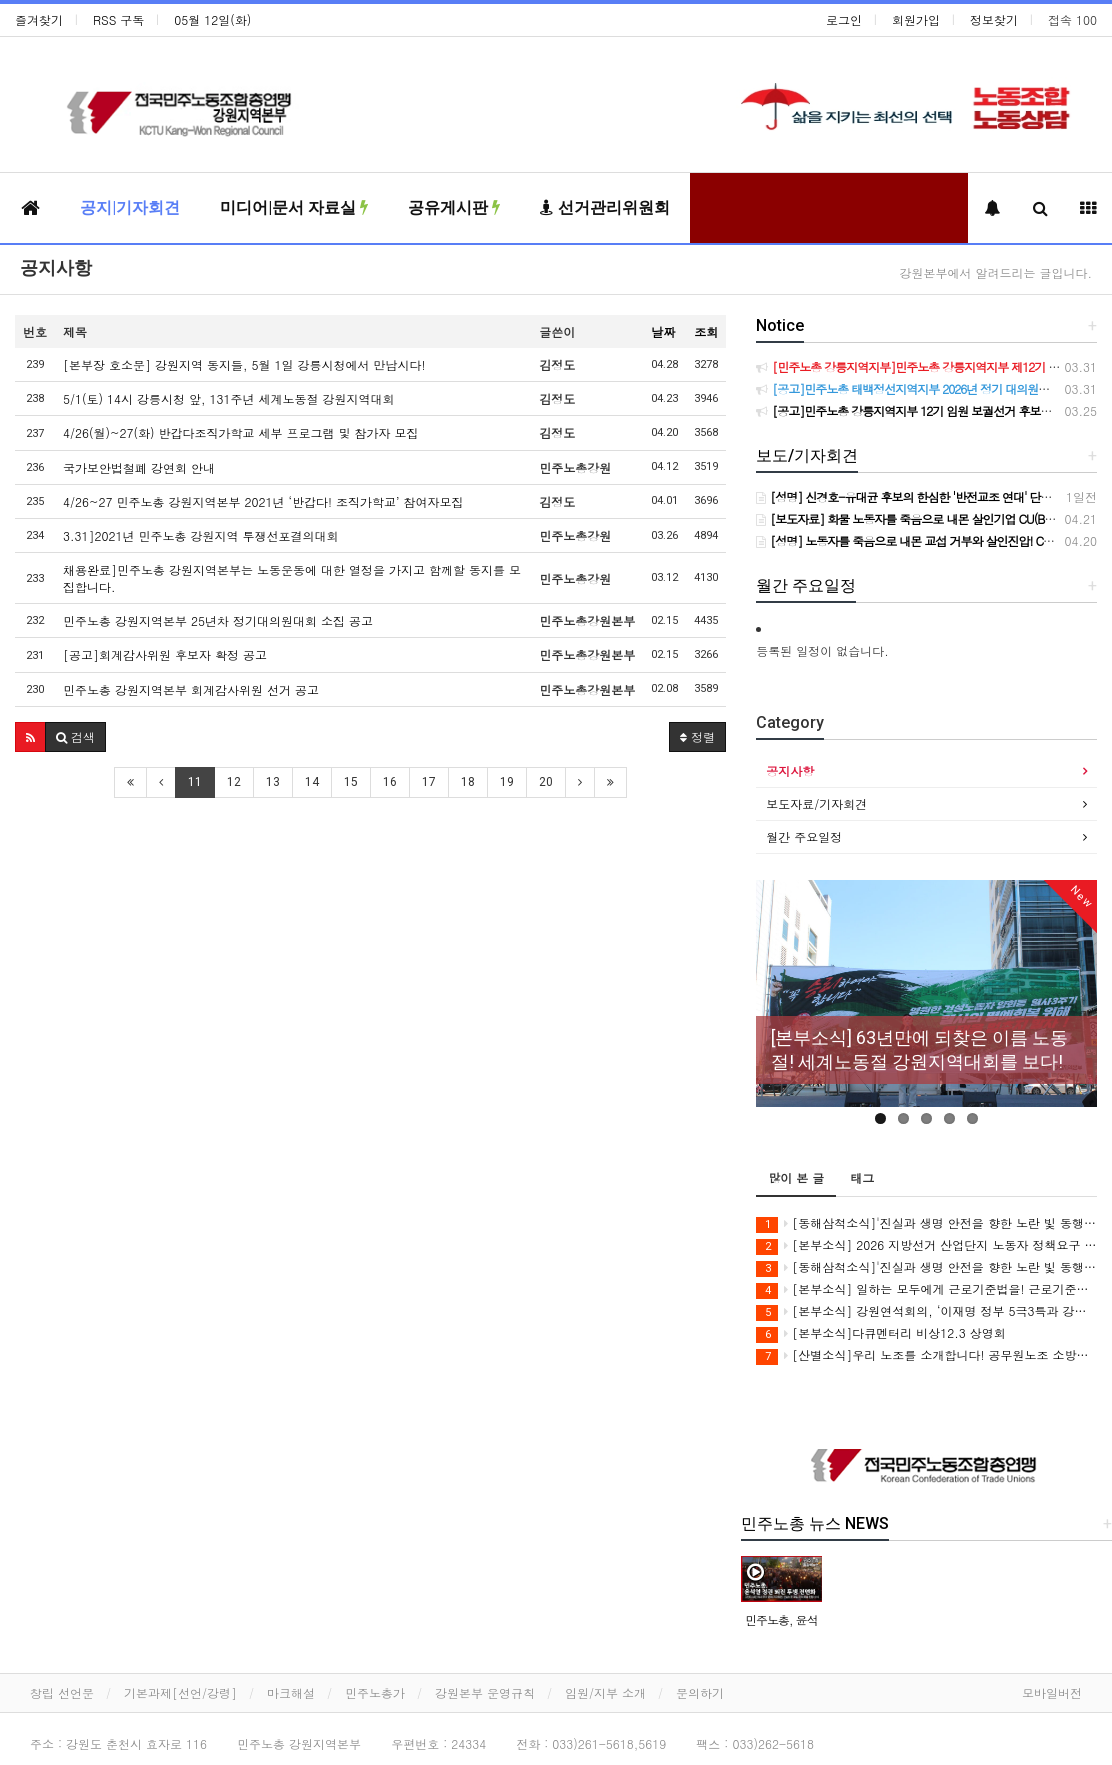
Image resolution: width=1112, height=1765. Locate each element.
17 (429, 782)
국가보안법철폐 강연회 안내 (139, 467)
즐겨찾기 (39, 19)
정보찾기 (994, 19)
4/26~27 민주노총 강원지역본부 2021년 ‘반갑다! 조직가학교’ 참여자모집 (263, 501)
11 (195, 782)
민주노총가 (375, 1692)
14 (312, 782)
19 (507, 782)
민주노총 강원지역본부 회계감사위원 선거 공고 (191, 689)
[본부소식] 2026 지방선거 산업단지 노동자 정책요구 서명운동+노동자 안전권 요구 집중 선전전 (926, 1245)
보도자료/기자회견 (816, 803)
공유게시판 (454, 207)
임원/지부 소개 (605, 1692)
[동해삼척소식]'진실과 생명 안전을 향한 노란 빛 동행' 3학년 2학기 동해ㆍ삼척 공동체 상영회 (926, 1223)
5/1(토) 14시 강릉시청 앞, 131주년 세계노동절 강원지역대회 (229, 398)
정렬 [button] (697, 736)
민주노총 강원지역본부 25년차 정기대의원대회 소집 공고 (218, 620)
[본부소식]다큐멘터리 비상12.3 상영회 (881, 1333)
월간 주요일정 (804, 836)
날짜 (663, 331)
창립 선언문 (62, 1692)
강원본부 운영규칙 (485, 1692)
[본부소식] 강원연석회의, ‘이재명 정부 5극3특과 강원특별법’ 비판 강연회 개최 (926, 1311)
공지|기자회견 (130, 207)
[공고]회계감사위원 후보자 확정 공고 (165, 654)
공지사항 (56, 267)
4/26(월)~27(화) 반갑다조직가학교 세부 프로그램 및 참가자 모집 (241, 432)
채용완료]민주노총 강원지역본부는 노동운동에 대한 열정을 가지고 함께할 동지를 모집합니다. (292, 578)
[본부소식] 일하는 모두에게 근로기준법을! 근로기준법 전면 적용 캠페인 (926, 1289)
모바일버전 (1052, 1692)
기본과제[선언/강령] (180, 1692)
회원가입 (916, 19)
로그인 (844, 19)
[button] (30, 737)
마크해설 (291, 1692)
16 (390, 782)
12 (234, 782)
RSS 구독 (118, 19)
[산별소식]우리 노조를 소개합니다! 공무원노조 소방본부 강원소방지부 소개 (926, 1355)
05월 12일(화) (212, 19)
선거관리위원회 (605, 207)
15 (351, 782)
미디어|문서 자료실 (294, 207)
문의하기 (700, 1692)
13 (273, 782)
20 (546, 782)
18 (468, 782)
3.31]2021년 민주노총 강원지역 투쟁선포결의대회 (201, 535)
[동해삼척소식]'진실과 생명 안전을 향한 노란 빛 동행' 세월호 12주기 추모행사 (926, 1267)
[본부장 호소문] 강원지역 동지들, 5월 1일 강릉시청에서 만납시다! (244, 364)
